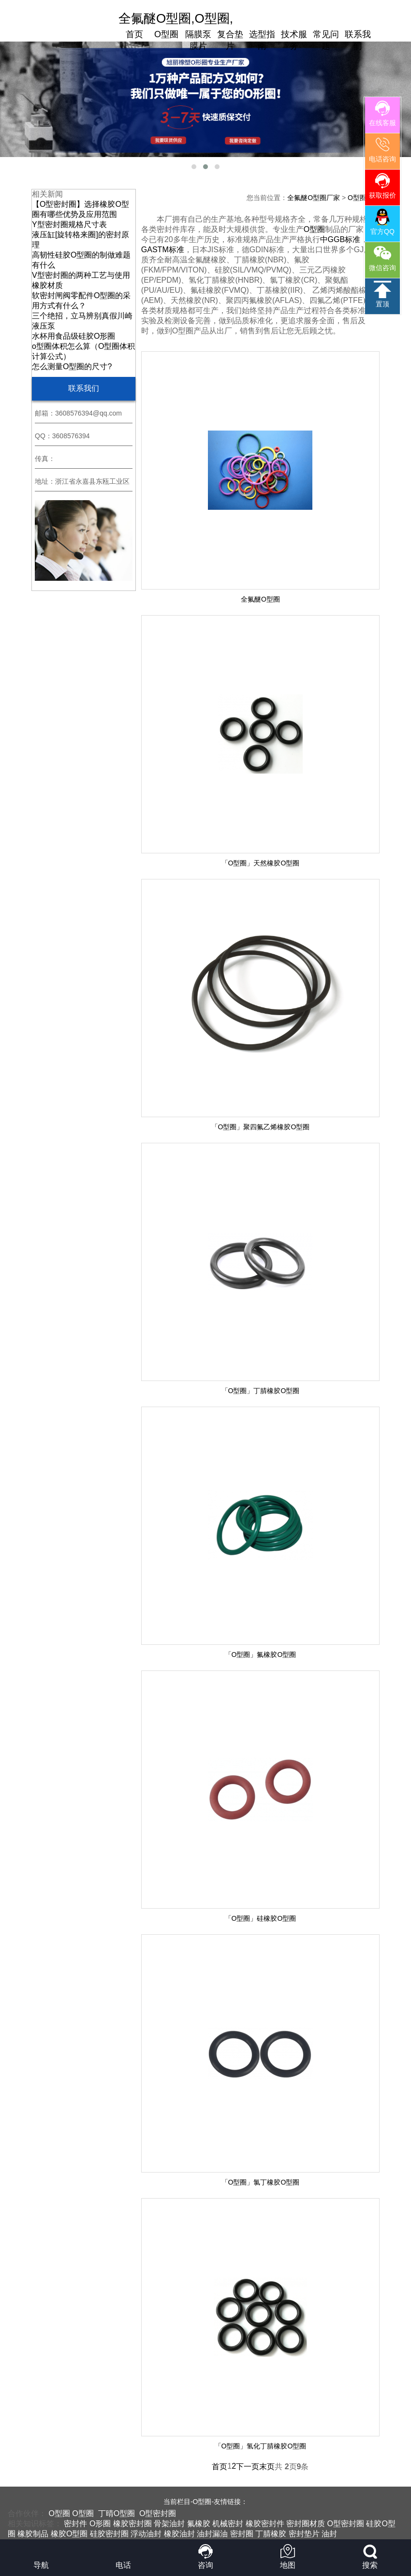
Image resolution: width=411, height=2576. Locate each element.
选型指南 (262, 40)
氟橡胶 (198, 2523)
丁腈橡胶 (270, 2534)
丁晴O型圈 (116, 2513)
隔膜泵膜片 (198, 40)
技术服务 (294, 40)
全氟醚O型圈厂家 (313, 197)
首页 (134, 34)
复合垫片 (230, 40)
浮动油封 (146, 2534)
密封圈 (241, 2534)
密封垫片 (304, 2534)
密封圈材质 (305, 2523)
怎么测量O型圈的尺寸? (72, 366)
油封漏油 (212, 2534)
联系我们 (358, 40)
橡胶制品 (32, 2534)
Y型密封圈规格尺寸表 (69, 224)
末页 (267, 2466)
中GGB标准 (340, 239)
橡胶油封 (179, 2534)
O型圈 (166, 34)
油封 (329, 2534)
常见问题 (326, 40)
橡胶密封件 (265, 2523)
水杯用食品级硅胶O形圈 (73, 336)
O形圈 (100, 2523)
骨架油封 (169, 2523)
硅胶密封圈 (109, 2534)
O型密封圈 (157, 2513)
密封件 (75, 2523)
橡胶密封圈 (132, 2523)
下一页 (247, 2466)
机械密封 (227, 2523)
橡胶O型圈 (69, 2534)
